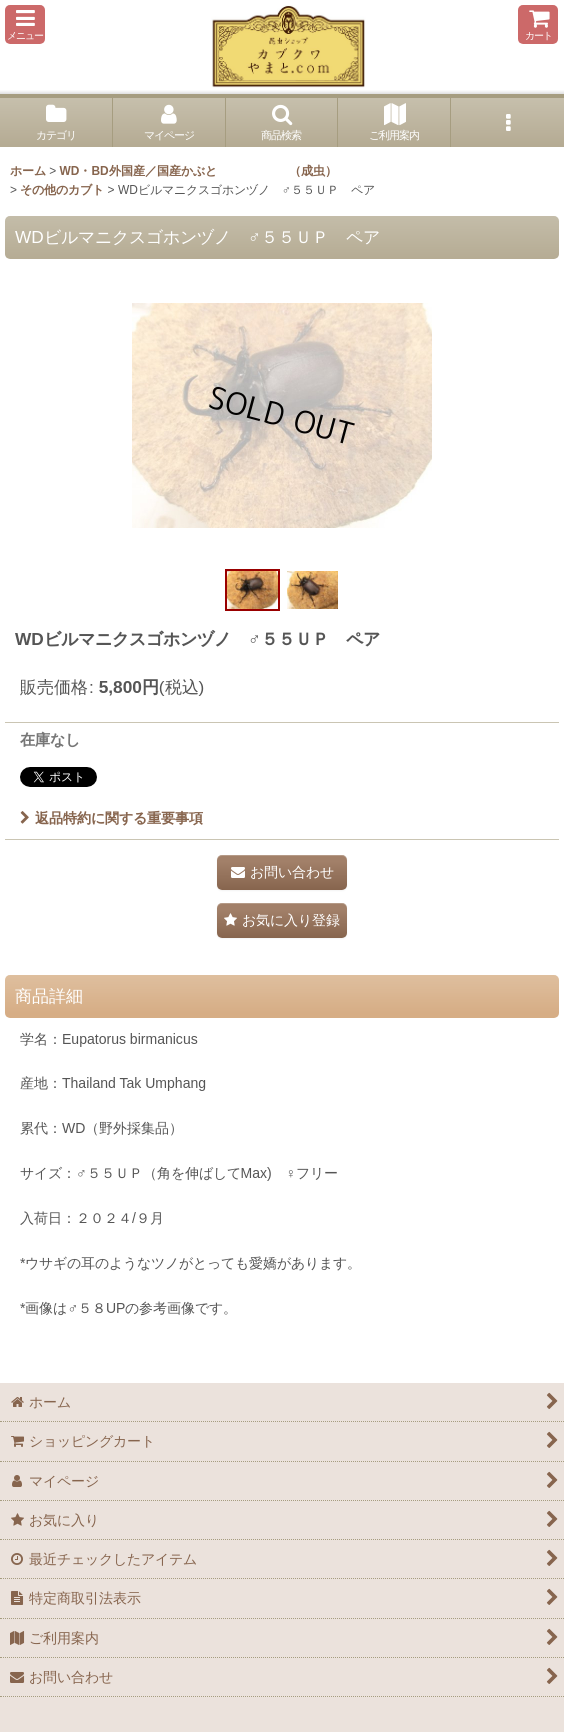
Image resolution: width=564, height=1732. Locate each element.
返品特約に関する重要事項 (111, 818)
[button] (25, 24)
